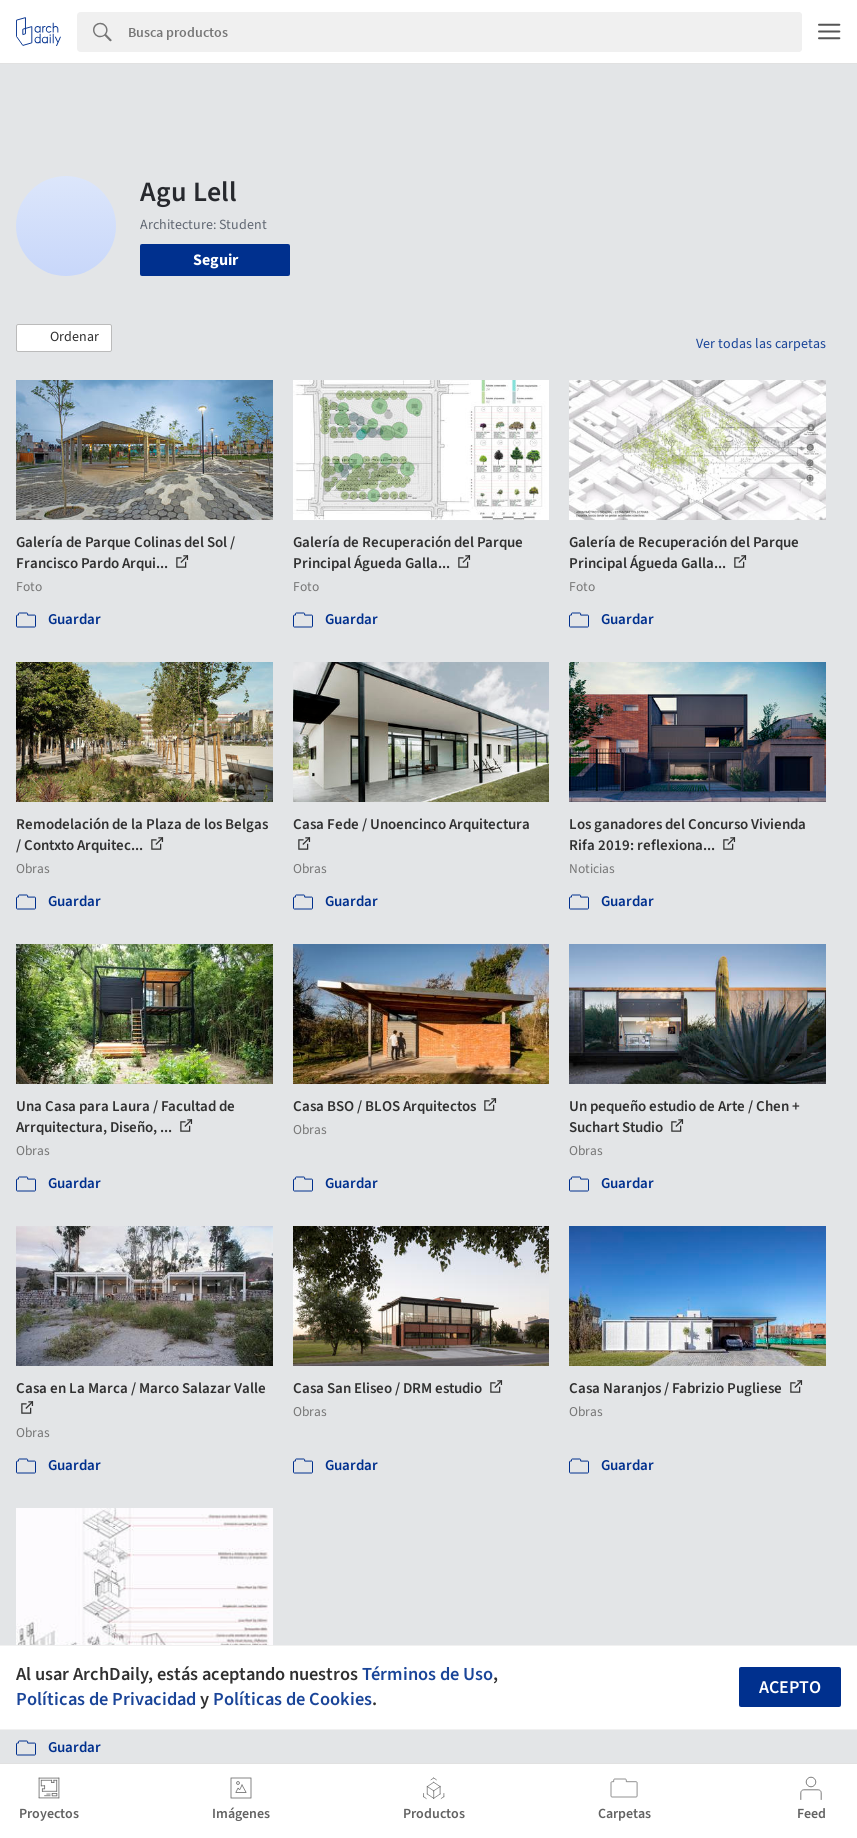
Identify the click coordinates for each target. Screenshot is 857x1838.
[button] (64, 338)
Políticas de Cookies (292, 1699)
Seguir (215, 260)
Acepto (790, 1687)
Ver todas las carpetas (761, 344)
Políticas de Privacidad (106, 1699)
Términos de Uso (427, 1674)
